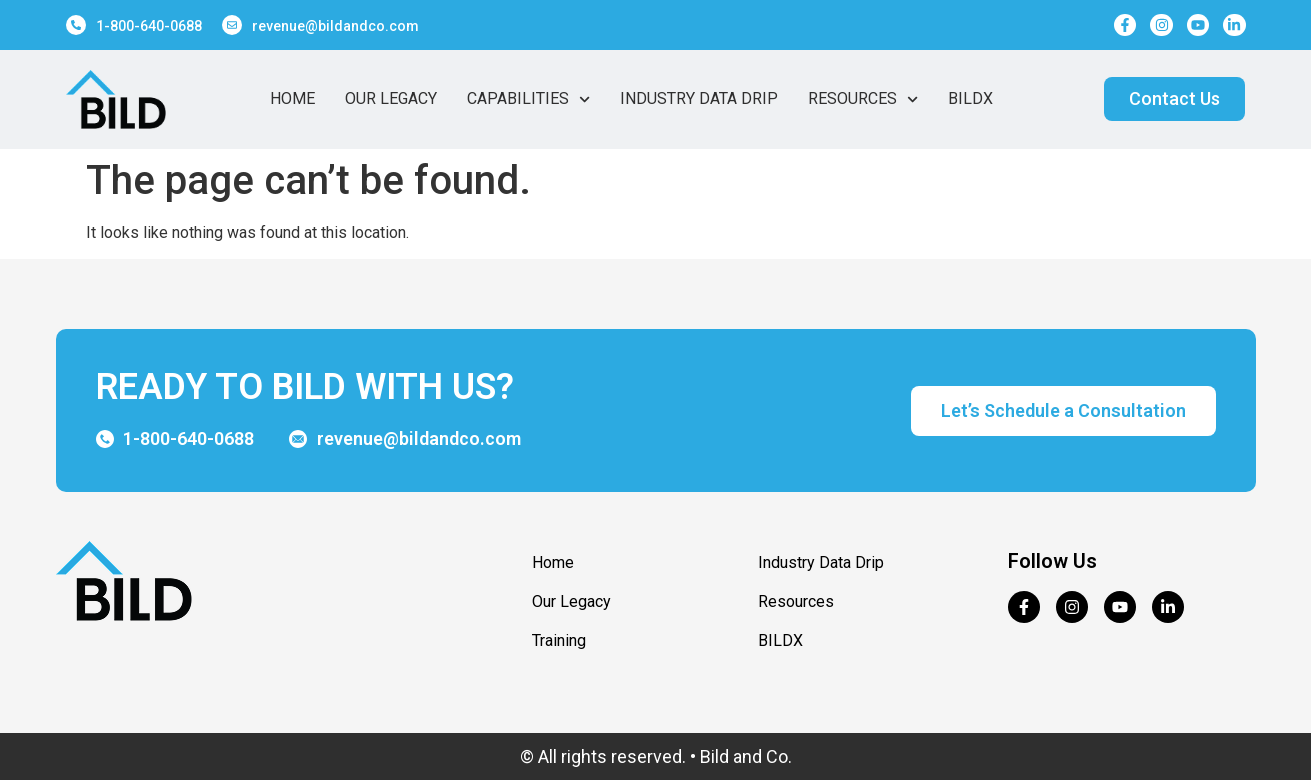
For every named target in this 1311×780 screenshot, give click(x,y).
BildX (970, 98)
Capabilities (528, 99)
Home (292, 98)
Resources (863, 99)
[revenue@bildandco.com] (232, 25)
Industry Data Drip (699, 98)
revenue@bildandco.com (335, 26)
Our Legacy (391, 98)
